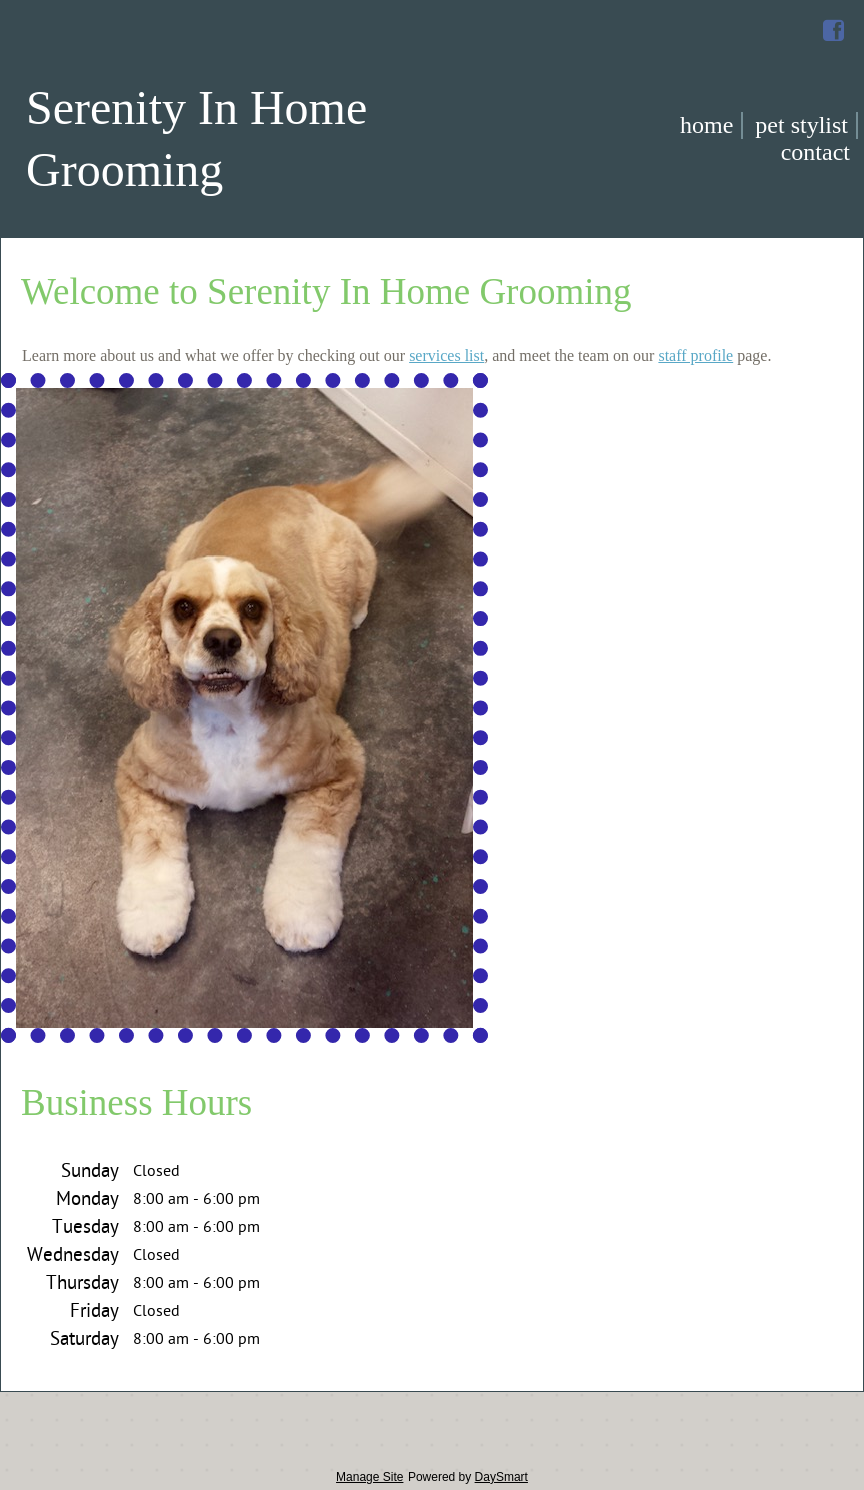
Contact (815, 152)
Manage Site (369, 1477)
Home (706, 125)
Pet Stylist (801, 125)
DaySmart (501, 1477)
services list (446, 355)
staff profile (695, 355)
